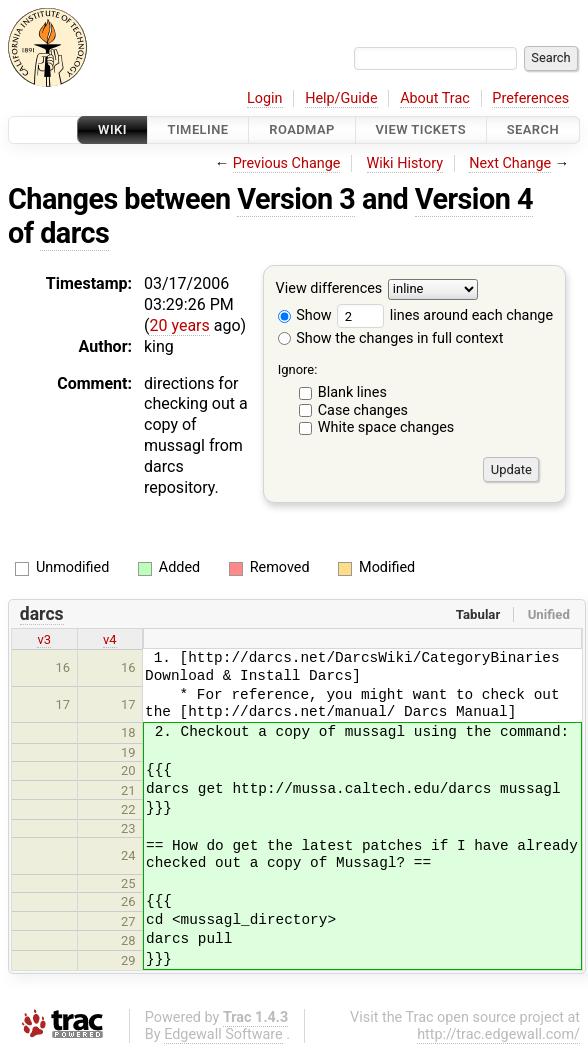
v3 (44, 639)
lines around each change (445, 315)
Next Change (510, 163)
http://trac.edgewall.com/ (498, 1034)
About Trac (435, 98)
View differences (329, 289)
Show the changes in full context (391, 338)
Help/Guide (341, 98)
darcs (74, 233)
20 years (179, 325)
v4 (110, 639)
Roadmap (302, 129)
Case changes (363, 410)
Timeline (198, 129)
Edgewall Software (223, 1034)
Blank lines (352, 392)
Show (305, 315)
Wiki (112, 129)
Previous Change (287, 163)
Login (265, 98)
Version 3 (296, 199)
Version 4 (474, 199)
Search (533, 129)
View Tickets (421, 129)
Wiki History (405, 163)
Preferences (530, 98)
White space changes (386, 427)
